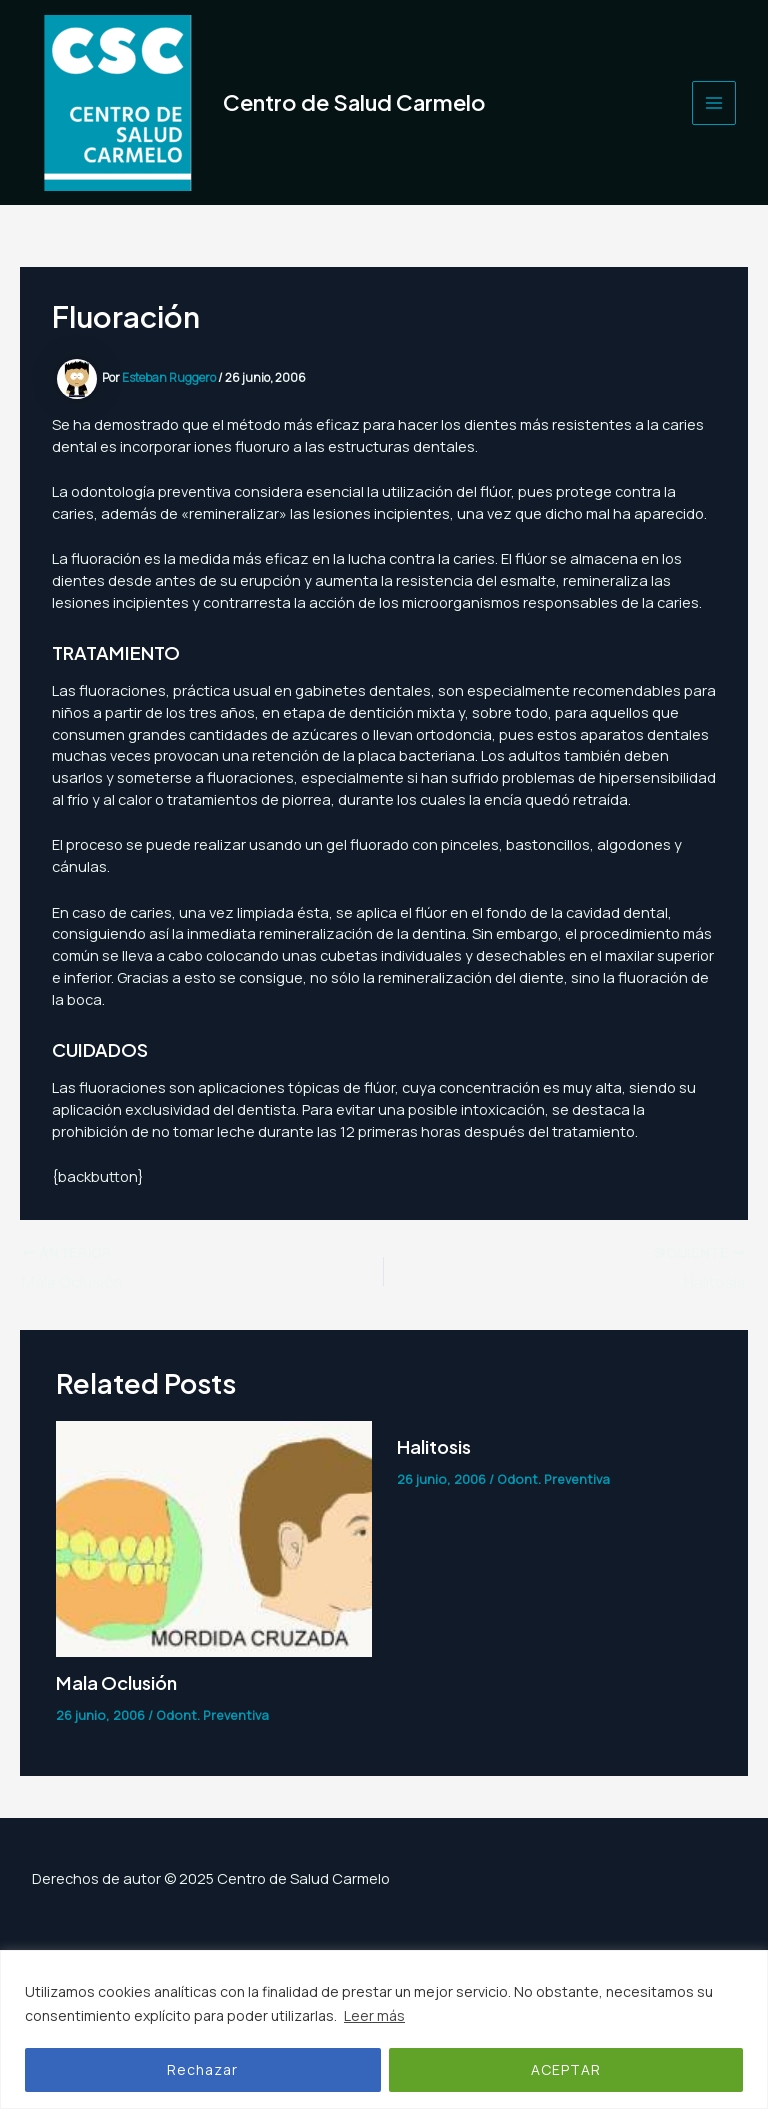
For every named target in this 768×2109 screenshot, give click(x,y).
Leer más (374, 2015)
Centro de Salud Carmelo (354, 102)
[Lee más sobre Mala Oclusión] (213, 1537)
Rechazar (202, 2069)
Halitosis (434, 1446)
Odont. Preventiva (212, 1715)
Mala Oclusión (116, 1682)
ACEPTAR (566, 2069)
